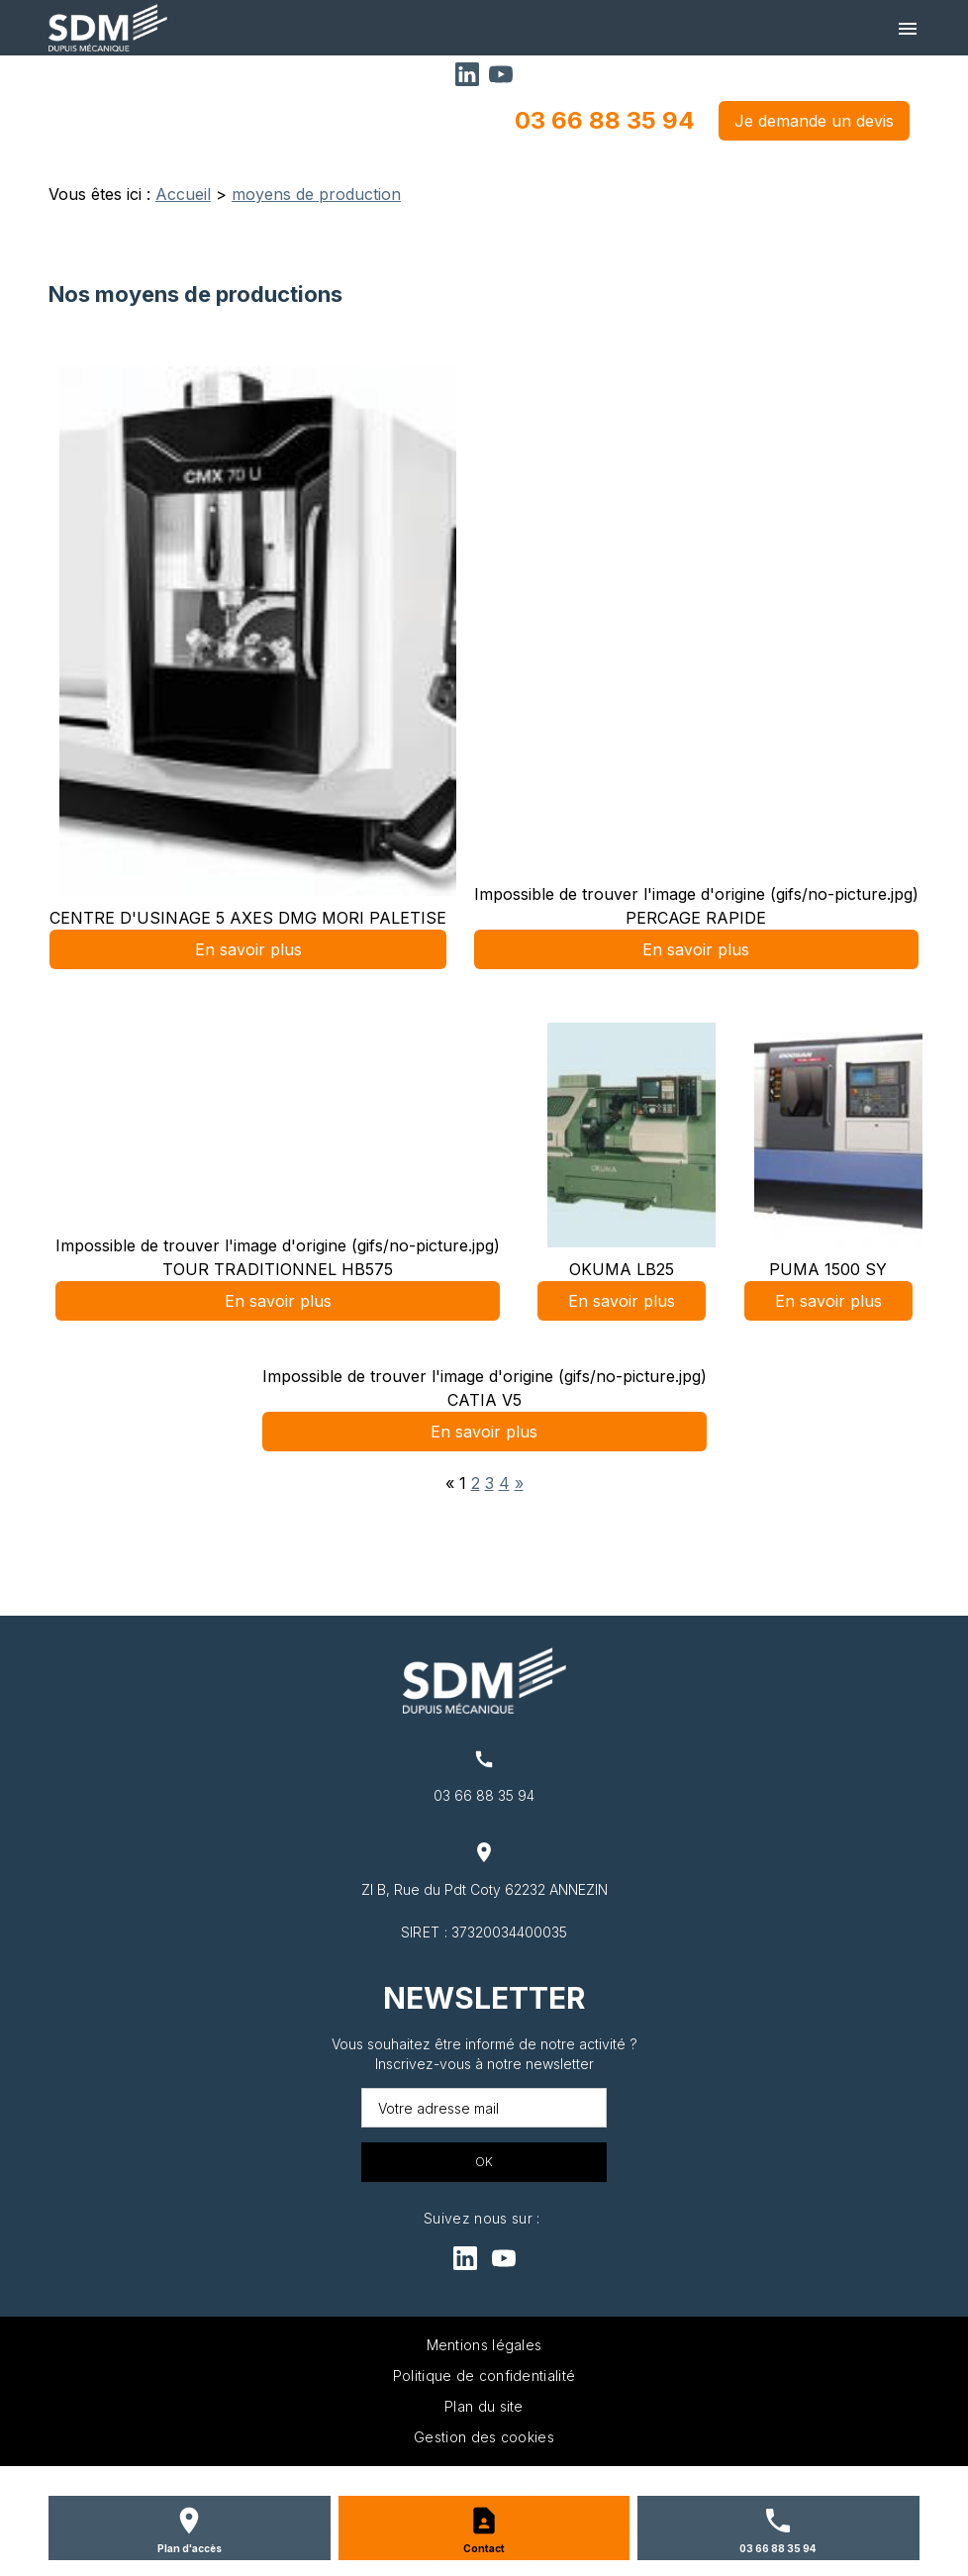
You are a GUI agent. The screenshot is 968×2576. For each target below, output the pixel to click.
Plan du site (484, 2406)
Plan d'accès (189, 2548)
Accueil (183, 194)
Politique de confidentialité (484, 2375)
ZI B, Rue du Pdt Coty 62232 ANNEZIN (484, 1889)
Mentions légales (484, 2344)
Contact (484, 2548)
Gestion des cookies (484, 2436)
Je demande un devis (814, 121)
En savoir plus (248, 949)
